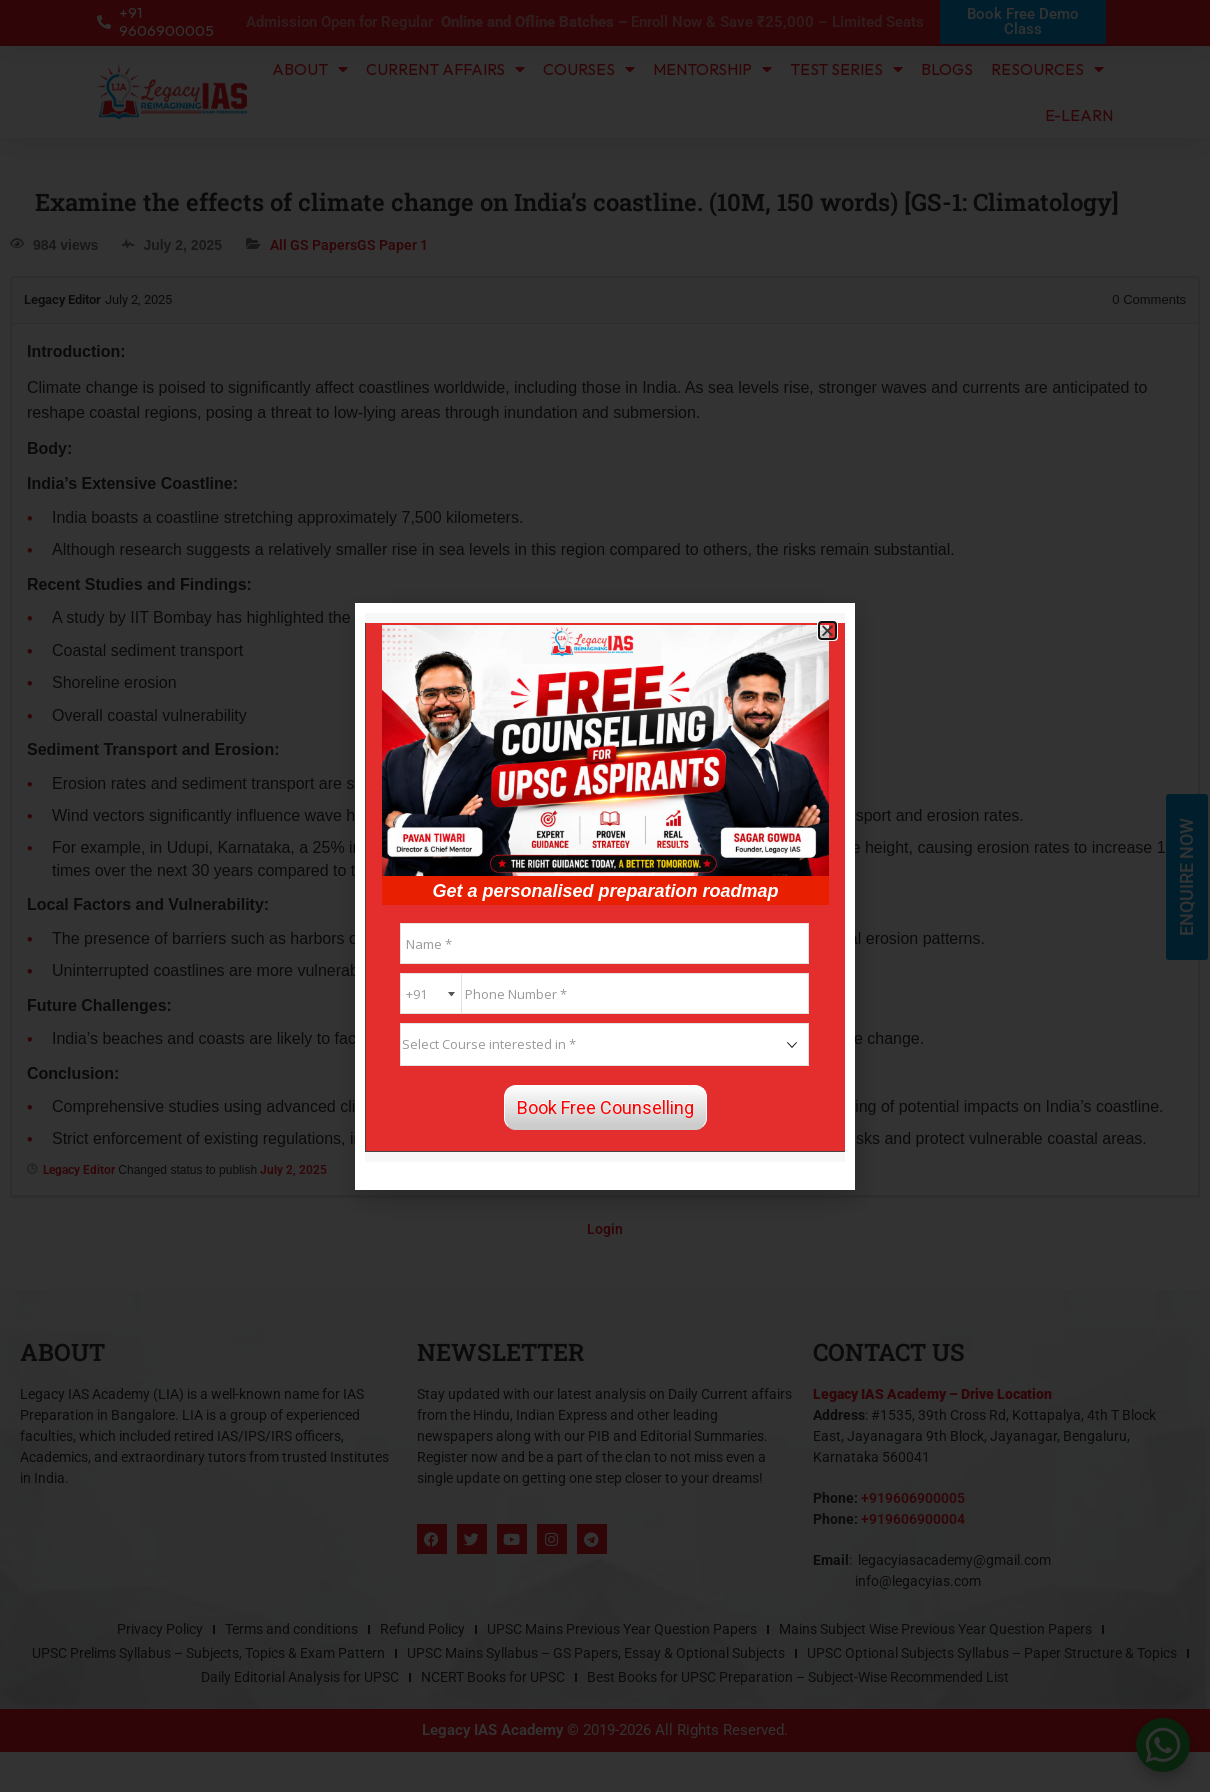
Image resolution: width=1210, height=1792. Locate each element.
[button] (827, 630)
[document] (605, 896)
